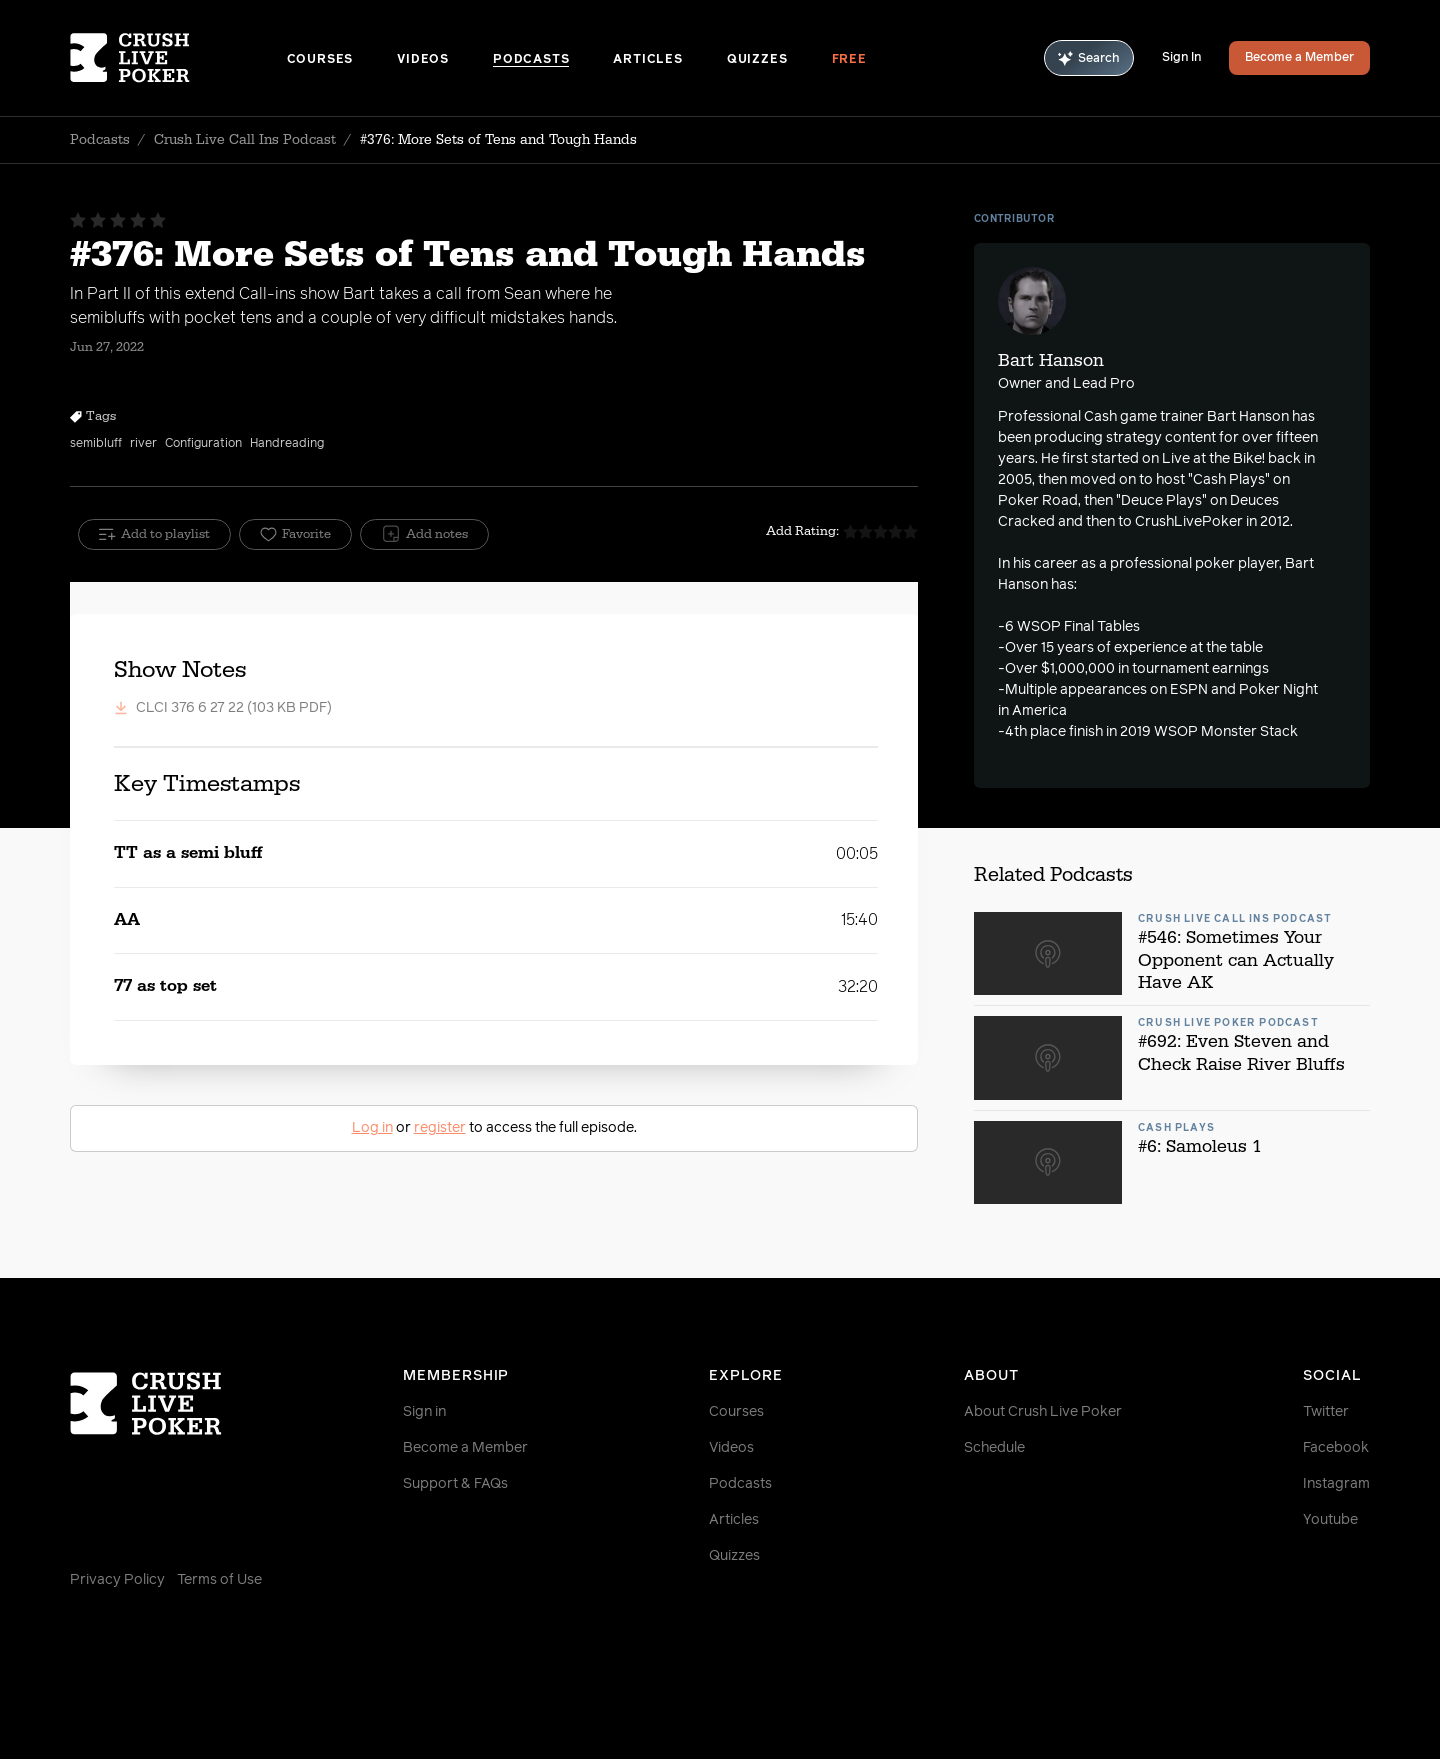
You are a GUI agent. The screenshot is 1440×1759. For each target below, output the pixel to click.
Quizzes (757, 60)
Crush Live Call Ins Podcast (245, 140)
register (440, 1128)
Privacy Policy (117, 1580)
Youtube (1330, 1520)
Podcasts (531, 60)
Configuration (203, 444)
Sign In (1181, 58)
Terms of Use (219, 1580)
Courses (320, 60)
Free (849, 60)
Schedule (994, 1448)
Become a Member (1299, 58)
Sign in (424, 1412)
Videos (423, 60)
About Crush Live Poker (1043, 1412)
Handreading (287, 444)
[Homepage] (178, 58)
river (143, 444)
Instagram (1336, 1484)
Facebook (1336, 1448)
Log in (372, 1128)
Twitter (1326, 1412)
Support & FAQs (455, 1484)
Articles (647, 60)
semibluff (96, 444)
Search (1089, 58)
